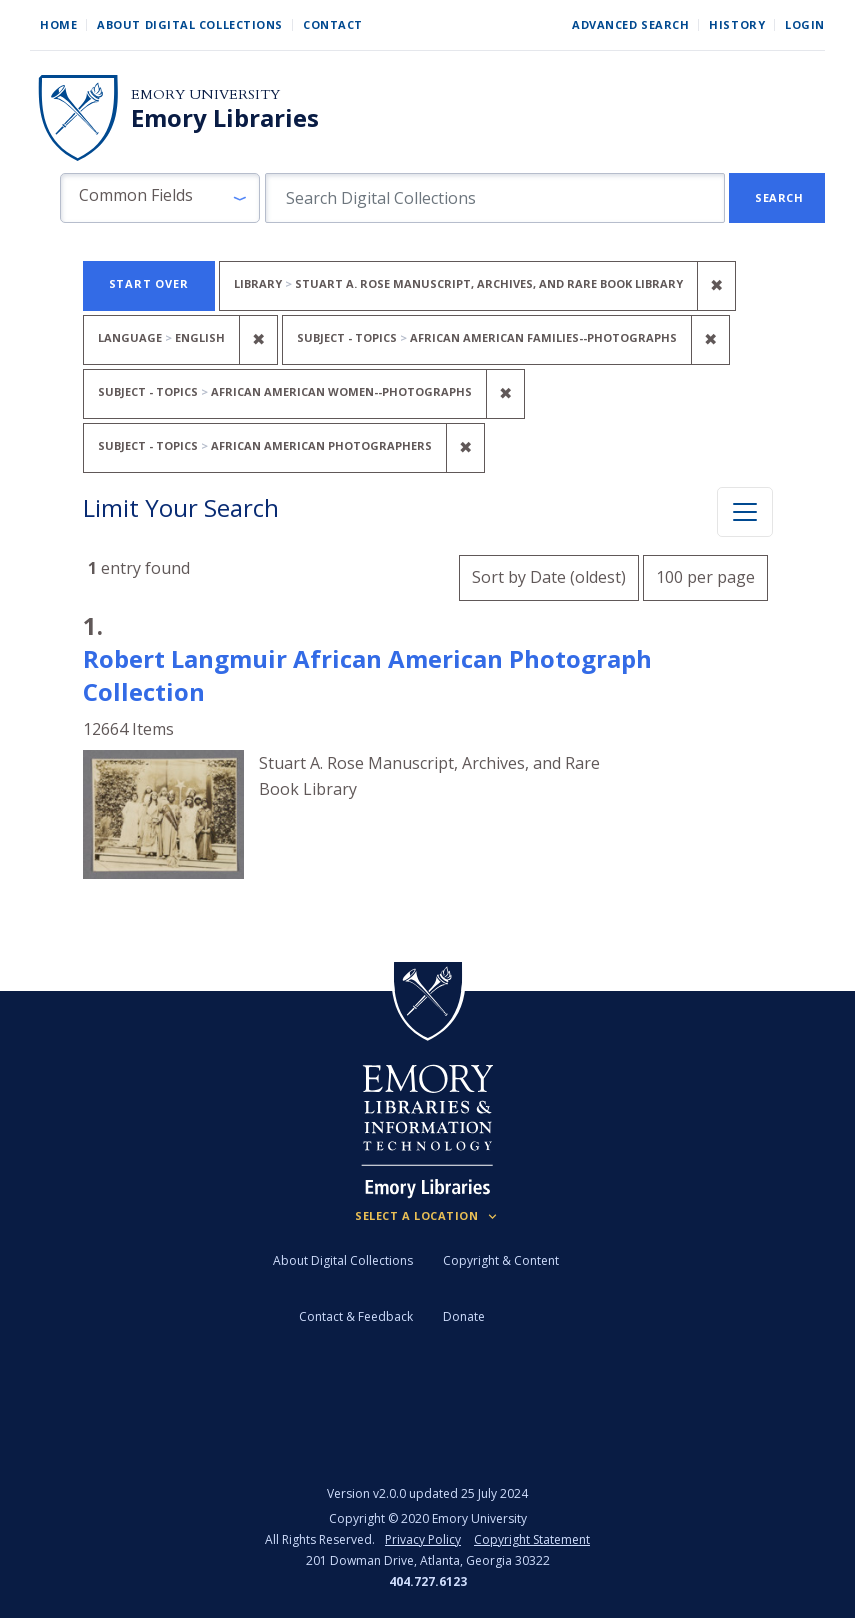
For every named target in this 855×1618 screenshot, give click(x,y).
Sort (549, 577)
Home (58, 24)
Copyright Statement (532, 1539)
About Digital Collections (190, 24)
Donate (464, 1316)
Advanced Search (630, 24)
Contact (333, 24)
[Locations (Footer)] (427, 1216)
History (737, 24)
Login (805, 24)
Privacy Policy (423, 1539)
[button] (160, 198)
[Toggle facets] (745, 512)
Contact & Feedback (356, 1316)
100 (705, 574)
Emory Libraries (225, 118)
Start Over (149, 283)
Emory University (205, 94)
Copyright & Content (501, 1260)
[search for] (495, 198)
